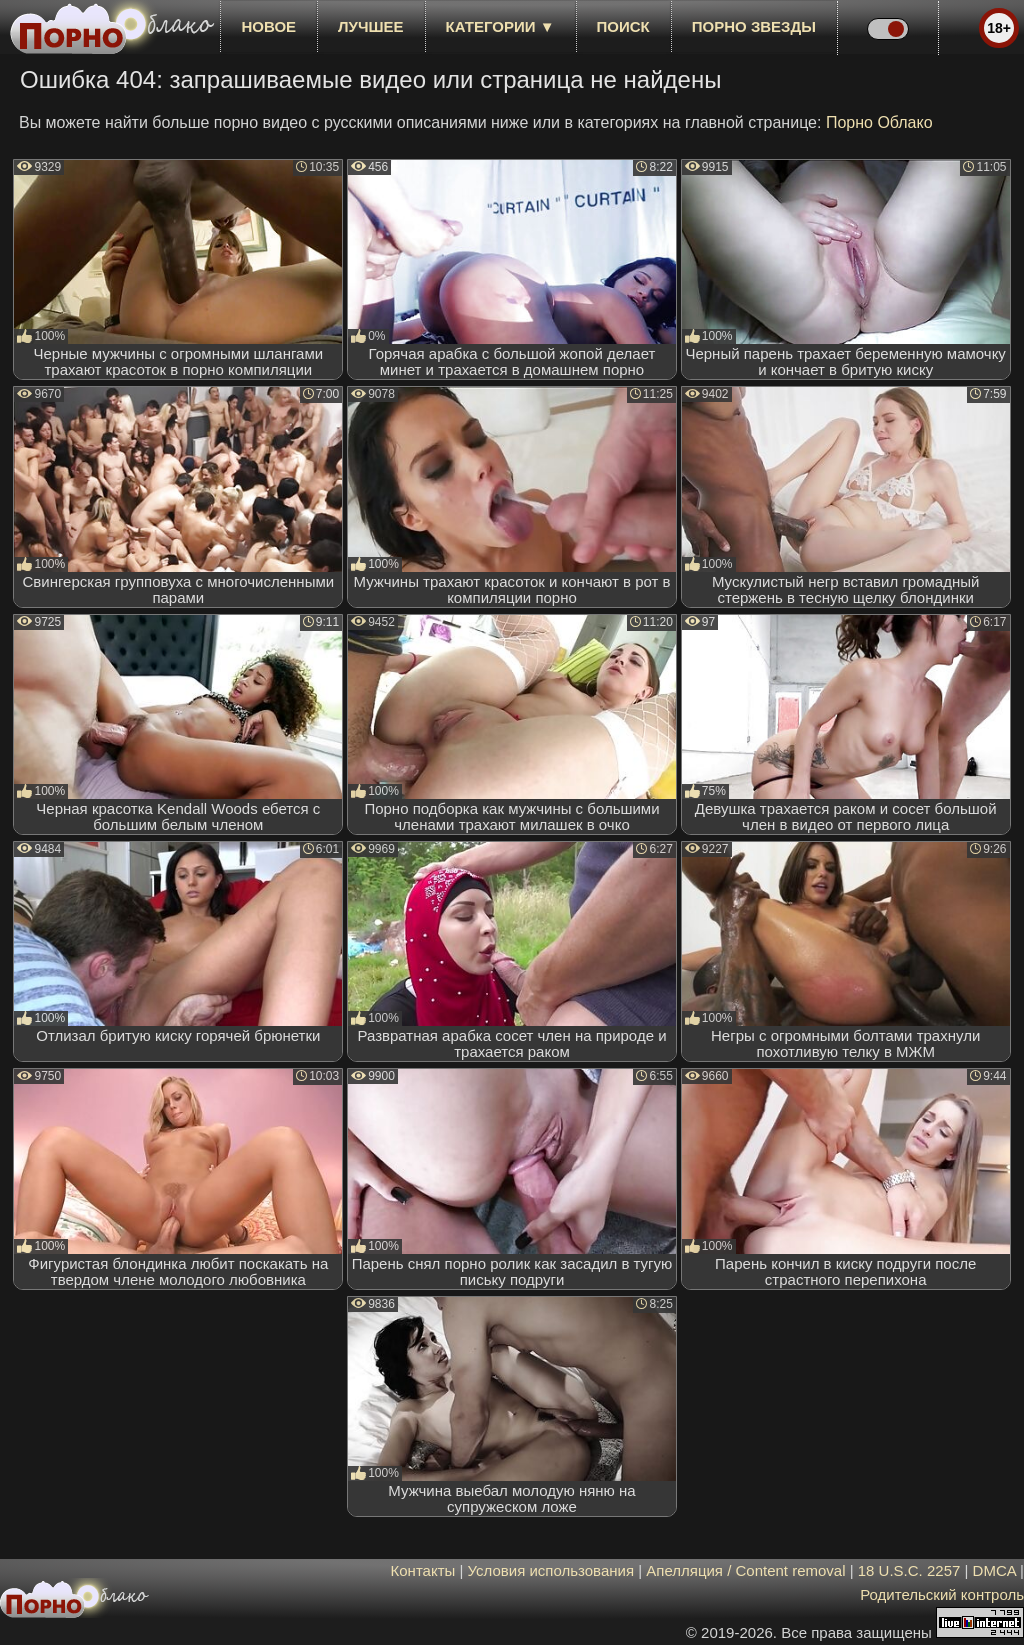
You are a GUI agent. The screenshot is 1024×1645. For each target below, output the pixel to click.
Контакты (423, 1570)
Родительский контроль (942, 1594)
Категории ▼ (500, 26)
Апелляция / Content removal (745, 1570)
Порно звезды (754, 26)
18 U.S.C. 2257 (909, 1570)
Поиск (623, 26)
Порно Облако (879, 122)
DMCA (994, 1570)
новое (268, 26)
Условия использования (551, 1570)
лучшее (370, 26)
